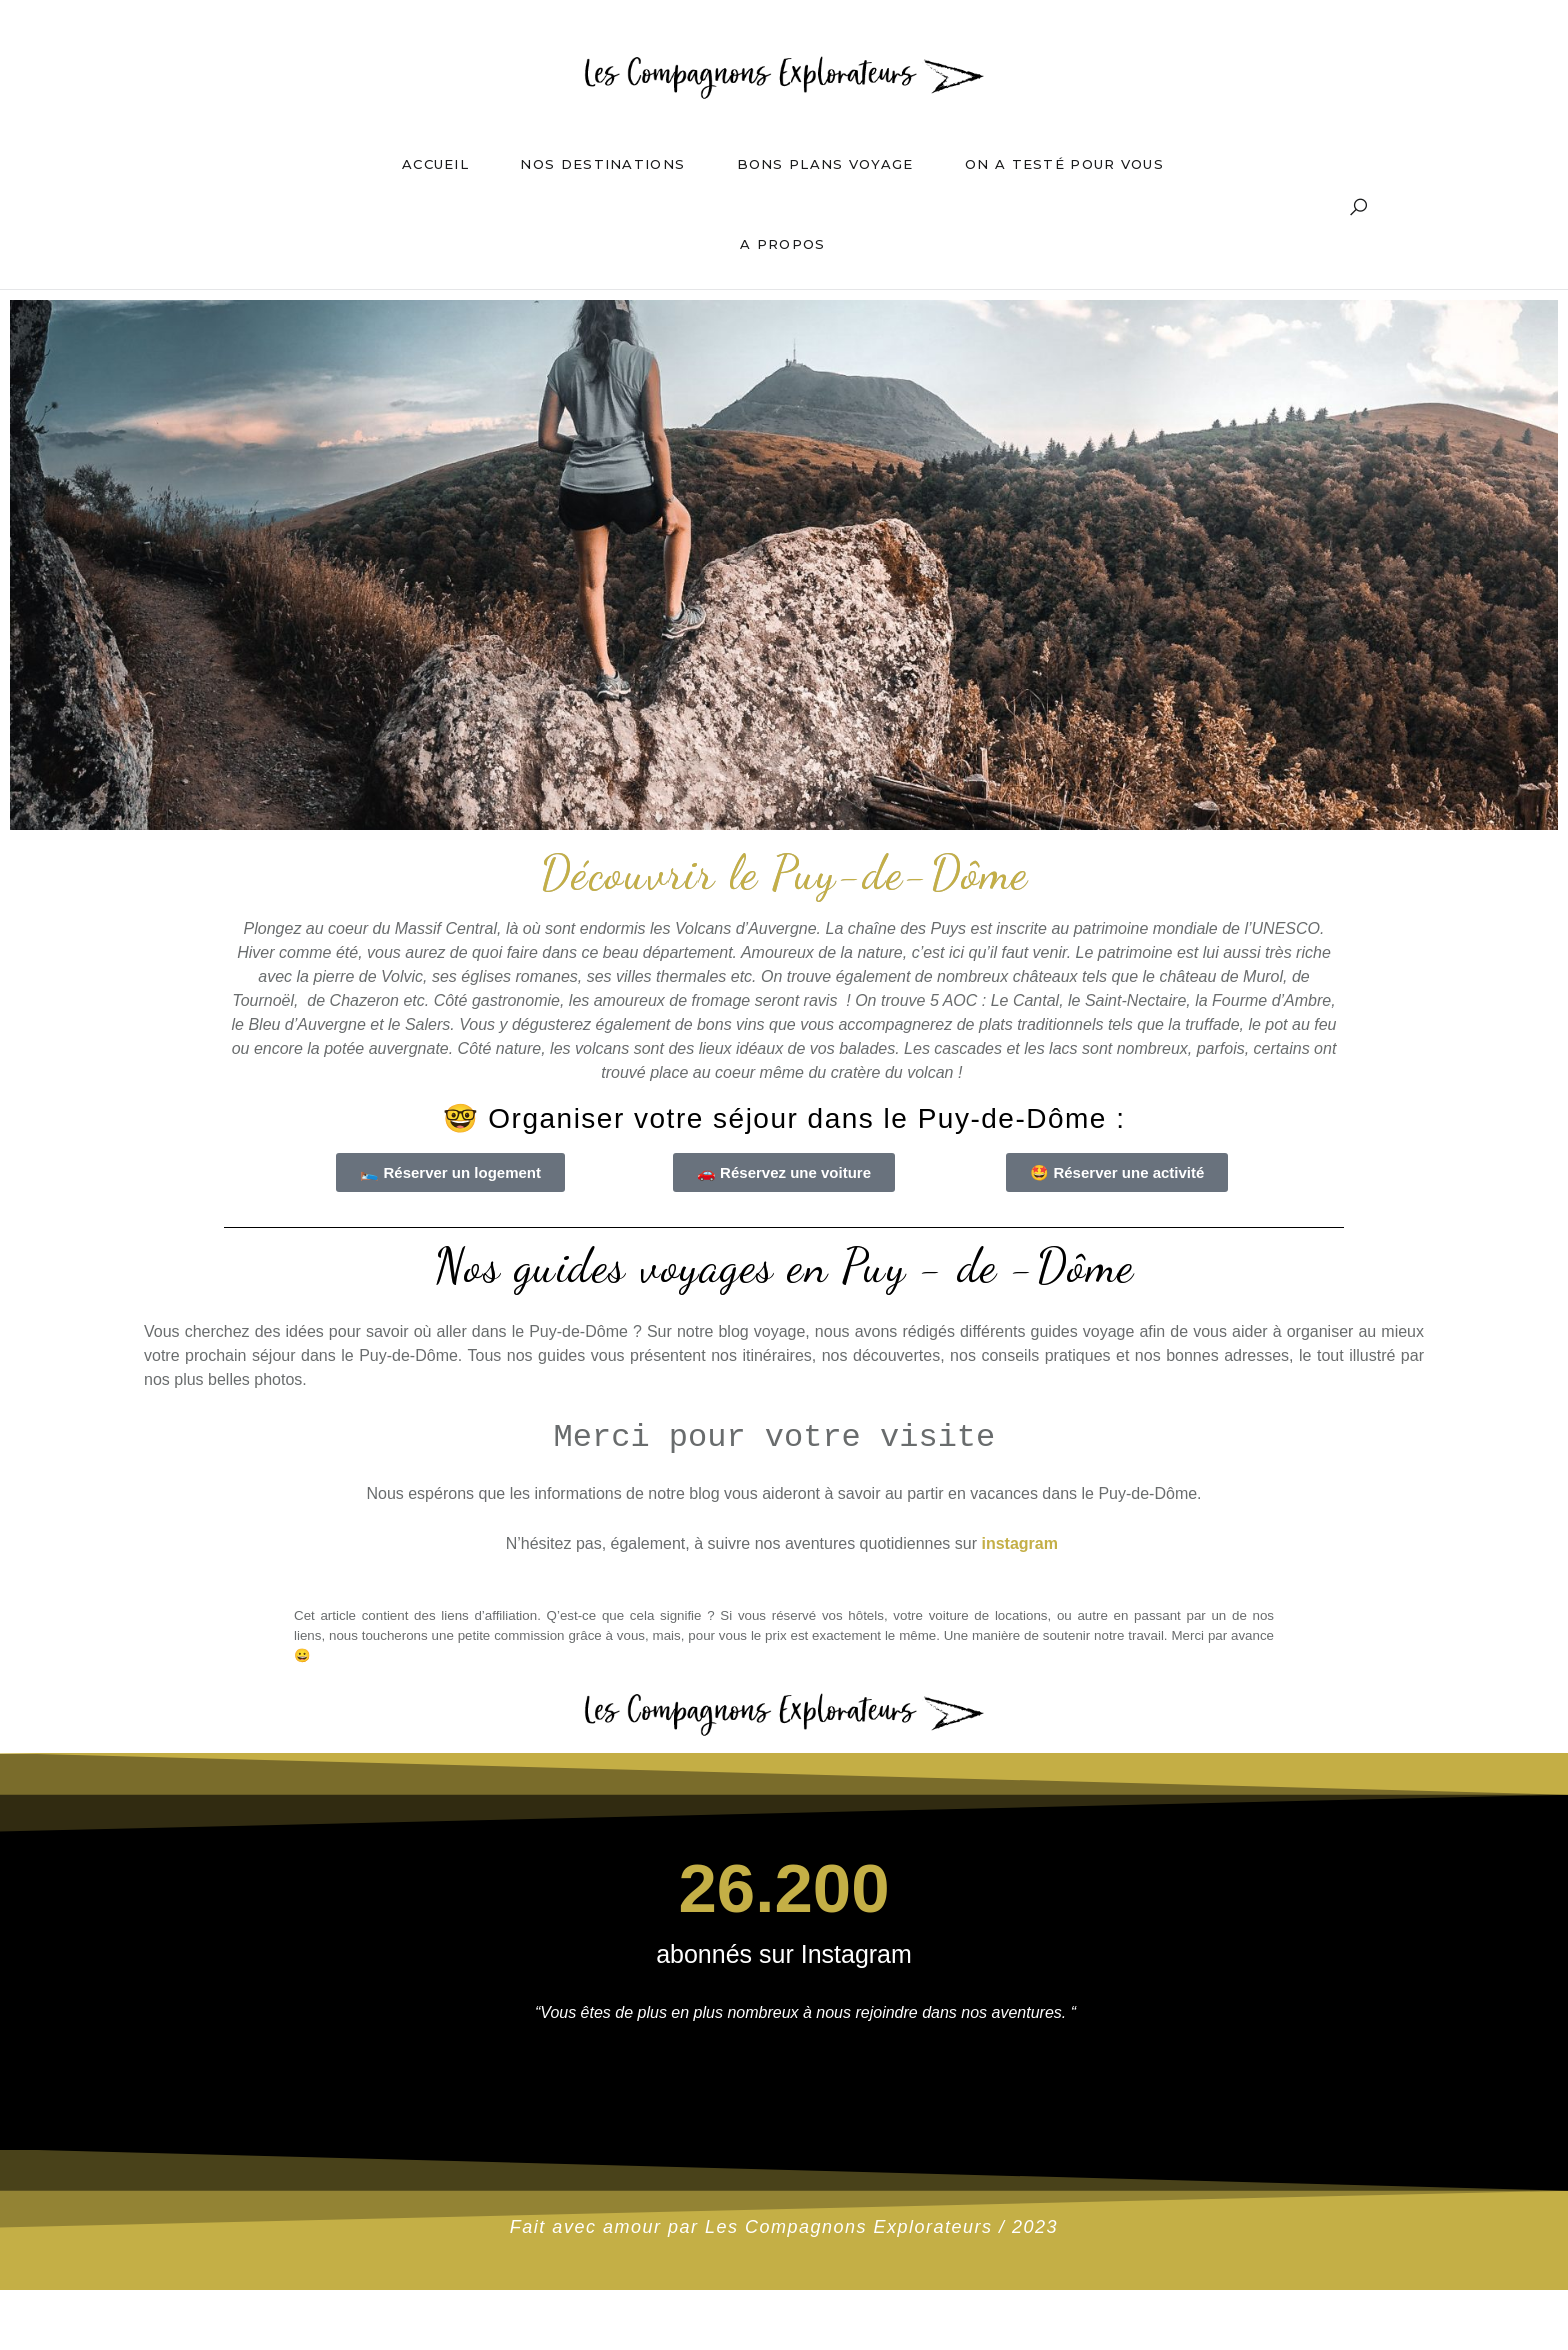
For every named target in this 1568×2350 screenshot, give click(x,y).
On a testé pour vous (1064, 164)
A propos (782, 244)
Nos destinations (602, 164)
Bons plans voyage (825, 164)
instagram (1019, 1543)
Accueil (435, 164)
